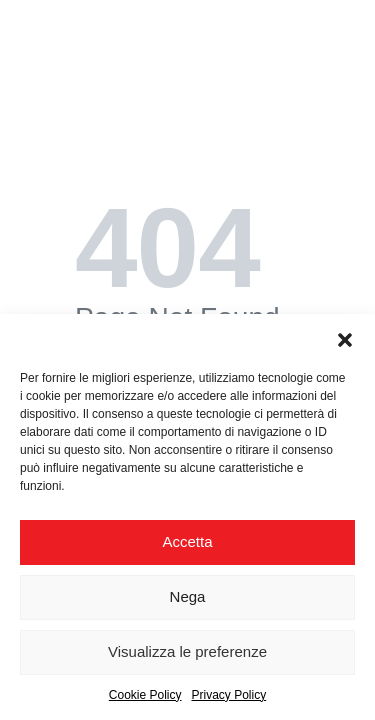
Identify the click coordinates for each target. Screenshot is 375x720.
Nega (188, 596)
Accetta (187, 541)
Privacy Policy (229, 695)
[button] (345, 339)
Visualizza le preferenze (187, 651)
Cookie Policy (145, 695)
